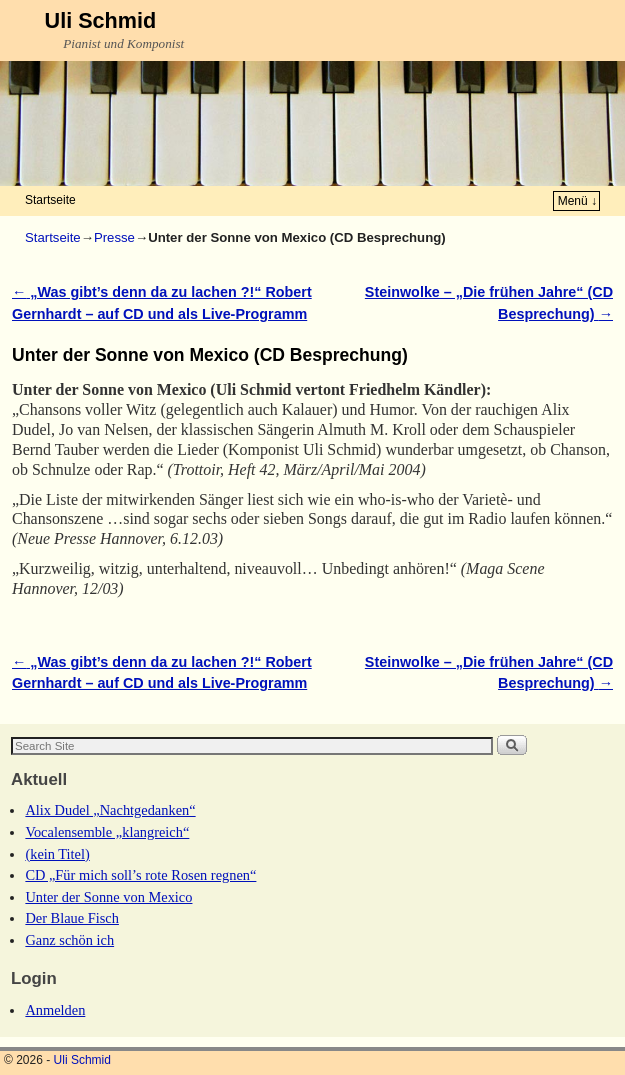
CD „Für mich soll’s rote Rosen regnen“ (140, 875)
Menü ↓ (577, 201)
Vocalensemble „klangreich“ (107, 832)
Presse (114, 237)
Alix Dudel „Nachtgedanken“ (110, 810)
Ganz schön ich (69, 940)
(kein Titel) (57, 854)
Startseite (50, 200)
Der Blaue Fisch (72, 918)
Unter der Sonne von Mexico (108, 897)
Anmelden (55, 1010)
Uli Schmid (101, 20)
